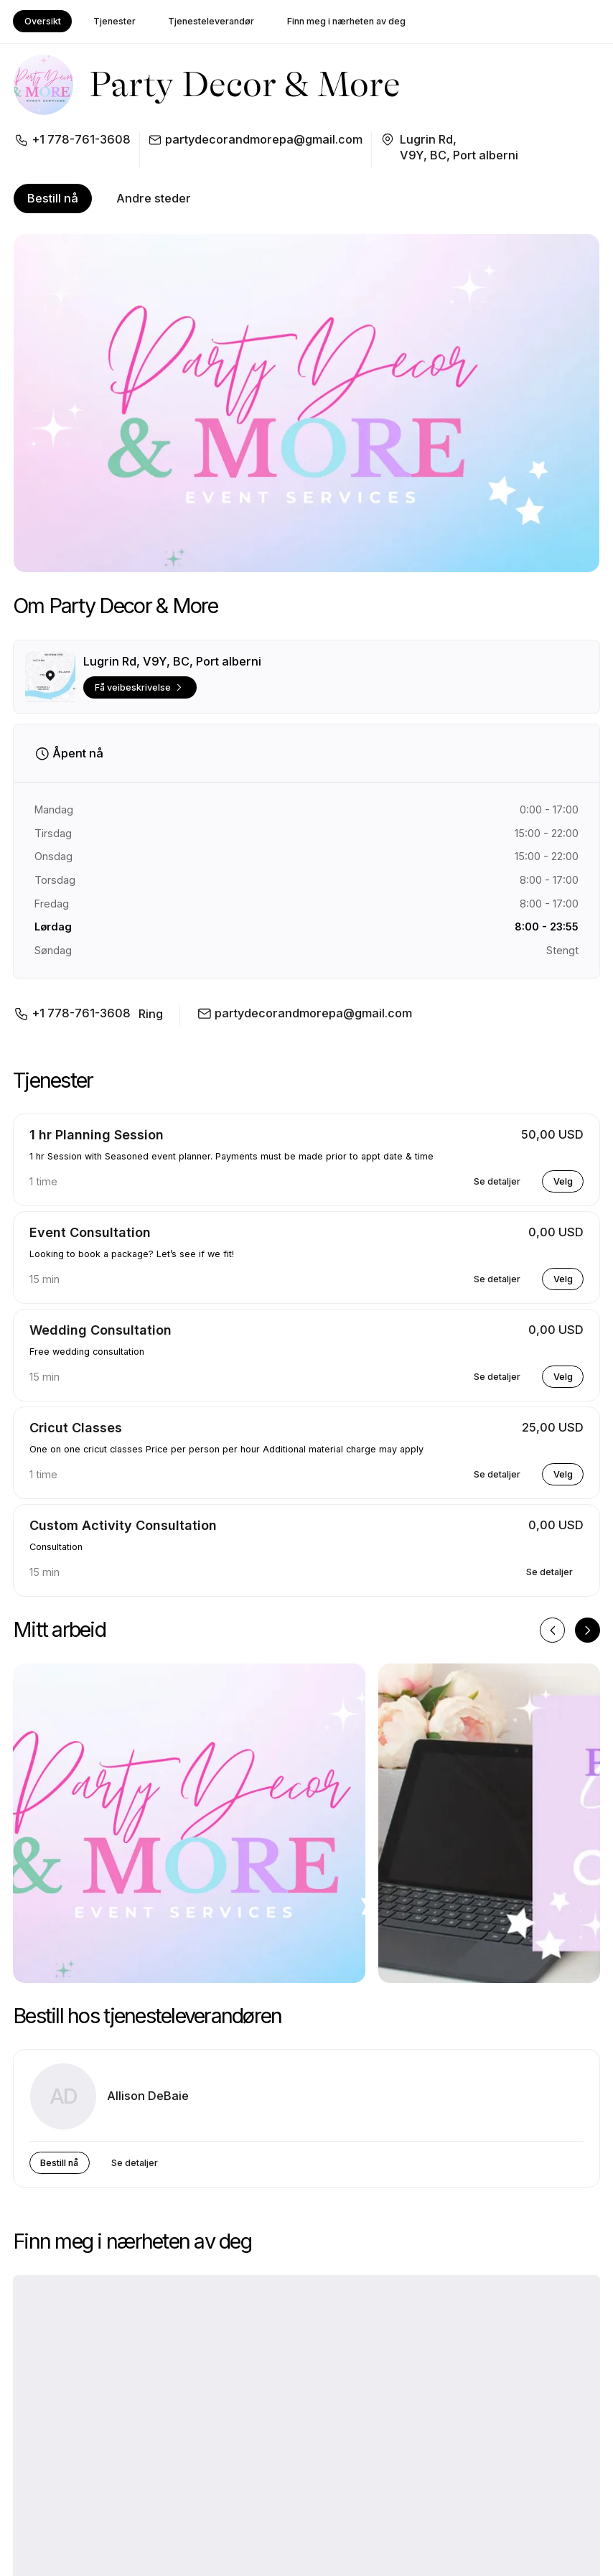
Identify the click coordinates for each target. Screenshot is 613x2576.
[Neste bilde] (587, 1630)
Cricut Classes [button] (75, 1427)
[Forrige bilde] (552, 1630)
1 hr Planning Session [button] (96, 1134)
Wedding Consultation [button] (100, 1330)
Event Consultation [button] (90, 1232)
